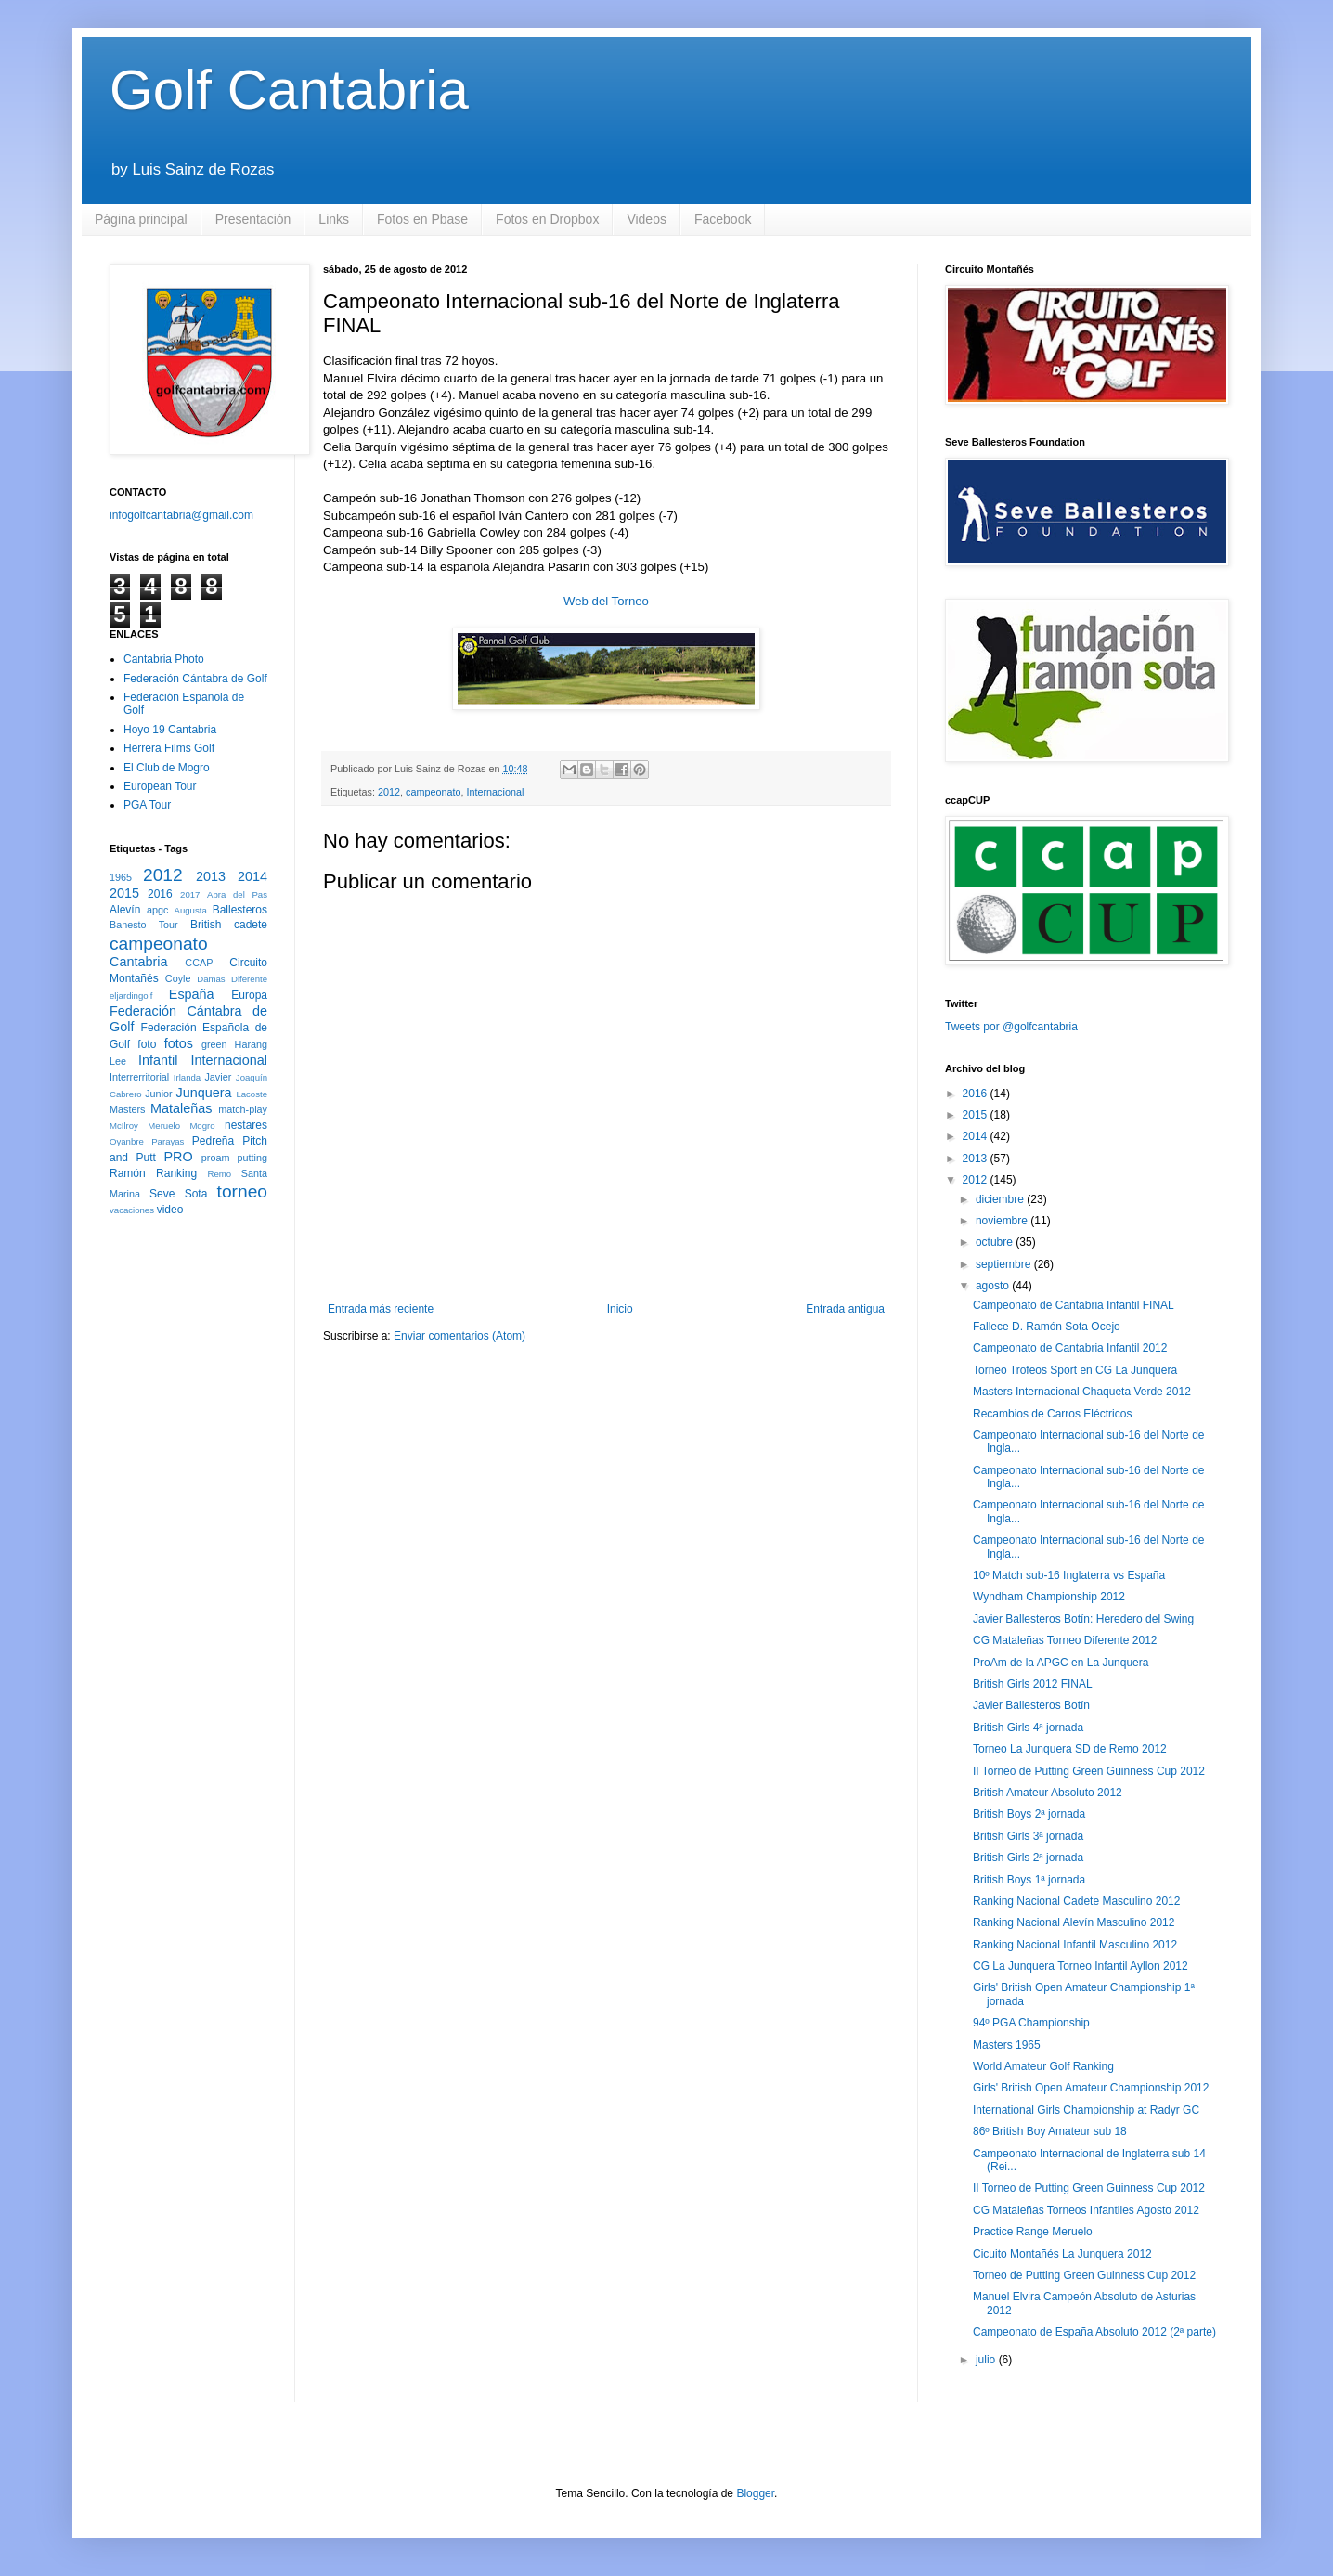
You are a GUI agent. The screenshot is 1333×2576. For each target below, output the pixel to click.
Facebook (722, 219)
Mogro (201, 1125)
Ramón (128, 1173)
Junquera (204, 1092)
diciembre (1001, 1199)
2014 (252, 876)
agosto (994, 1285)
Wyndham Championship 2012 (1049, 1596)
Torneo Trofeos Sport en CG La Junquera (1075, 1370)
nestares (246, 1125)
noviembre (1003, 1220)
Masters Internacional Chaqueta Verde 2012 (1082, 1391)
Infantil (157, 1060)
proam (215, 1157)
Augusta (191, 910)
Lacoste (251, 1094)
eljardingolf (131, 995)
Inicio (620, 1308)
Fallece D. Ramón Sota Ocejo (1046, 1326)
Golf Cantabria (289, 89)
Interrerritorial (139, 1076)
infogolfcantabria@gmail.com (181, 515)
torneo (242, 1191)
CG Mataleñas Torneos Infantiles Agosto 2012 (1086, 2210)
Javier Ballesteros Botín (1031, 1705)
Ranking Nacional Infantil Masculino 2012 (1075, 1944)
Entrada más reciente (381, 1308)
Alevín (125, 909)
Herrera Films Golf (168, 748)
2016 (160, 893)
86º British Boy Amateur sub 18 (1050, 2131)
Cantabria (138, 961)
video (170, 1209)
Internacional (495, 791)
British (205, 924)
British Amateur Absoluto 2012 (1047, 1792)
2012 (389, 791)
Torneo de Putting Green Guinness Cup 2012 (1084, 2275)
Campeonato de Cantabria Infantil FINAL (1073, 1305)
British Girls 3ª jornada (1028, 1836)
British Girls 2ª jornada (1028, 1857)
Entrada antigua (845, 1308)
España (191, 994)
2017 (190, 894)
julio (987, 2359)
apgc (157, 909)
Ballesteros (240, 909)
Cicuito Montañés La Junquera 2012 (1062, 2253)
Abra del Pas (237, 894)
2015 (124, 893)
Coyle (178, 978)
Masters (127, 1109)
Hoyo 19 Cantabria (169, 729)
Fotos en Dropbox (547, 219)
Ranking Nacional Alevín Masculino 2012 (1073, 1922)
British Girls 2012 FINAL (1033, 1683)
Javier (217, 1076)
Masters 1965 (1007, 2045)
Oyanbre (127, 1141)
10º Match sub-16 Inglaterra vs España (1069, 1575)
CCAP (199, 962)
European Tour (160, 786)
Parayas (167, 1141)
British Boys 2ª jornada (1029, 1813)
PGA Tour (147, 804)
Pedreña (213, 1140)
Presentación (253, 219)
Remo (219, 1174)
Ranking (176, 1173)
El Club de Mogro (166, 767)
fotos (178, 1043)
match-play (242, 1109)
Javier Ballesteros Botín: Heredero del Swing (1083, 1618)
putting (252, 1157)
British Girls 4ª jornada (1028, 1727)
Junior (158, 1093)
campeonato (433, 791)
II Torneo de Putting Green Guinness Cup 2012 (1089, 1771)
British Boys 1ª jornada (1029, 1879)
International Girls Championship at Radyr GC (1086, 2110)
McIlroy (124, 1125)
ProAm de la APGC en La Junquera (1060, 1662)
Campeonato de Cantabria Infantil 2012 (1070, 1347)
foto (146, 1044)
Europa (249, 995)
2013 (211, 876)
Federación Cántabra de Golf (195, 678)
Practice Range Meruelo (1033, 2231)
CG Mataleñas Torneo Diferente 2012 (1065, 1640)
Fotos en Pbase (422, 219)
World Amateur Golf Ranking (1043, 2066)
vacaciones (132, 1210)
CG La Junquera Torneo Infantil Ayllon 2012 (1080, 1966)
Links (333, 219)
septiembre (1005, 1264)
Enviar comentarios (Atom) (459, 1335)
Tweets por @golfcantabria (1011, 1026)
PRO (177, 1156)
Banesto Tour (144, 924)
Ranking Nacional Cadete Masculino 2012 (1076, 1901)
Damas (211, 979)
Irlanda (187, 1077)
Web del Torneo (606, 601)
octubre (996, 1242)
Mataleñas (181, 1108)
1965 (121, 877)
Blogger (755, 2493)
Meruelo (164, 1125)
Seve (162, 1193)
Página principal (141, 219)
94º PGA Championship (1031, 2022)
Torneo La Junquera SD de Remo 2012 (1070, 1748)
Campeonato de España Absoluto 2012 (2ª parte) (1094, 2331)
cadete (250, 924)
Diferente (249, 979)
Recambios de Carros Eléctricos (1052, 1413)
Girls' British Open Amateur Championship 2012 (1091, 2087)
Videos (646, 219)
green (214, 1044)
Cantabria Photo (163, 659)
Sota (196, 1193)
